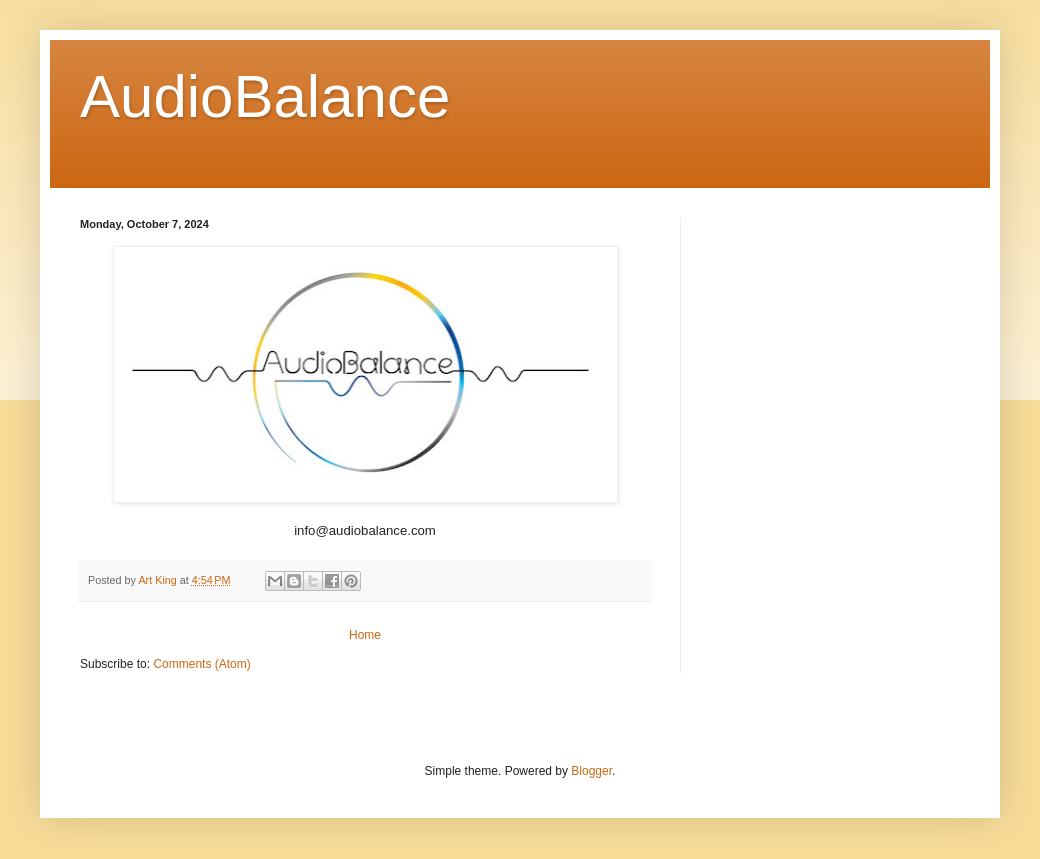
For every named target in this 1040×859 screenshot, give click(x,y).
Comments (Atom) (201, 664)
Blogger (591, 771)
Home (365, 635)
